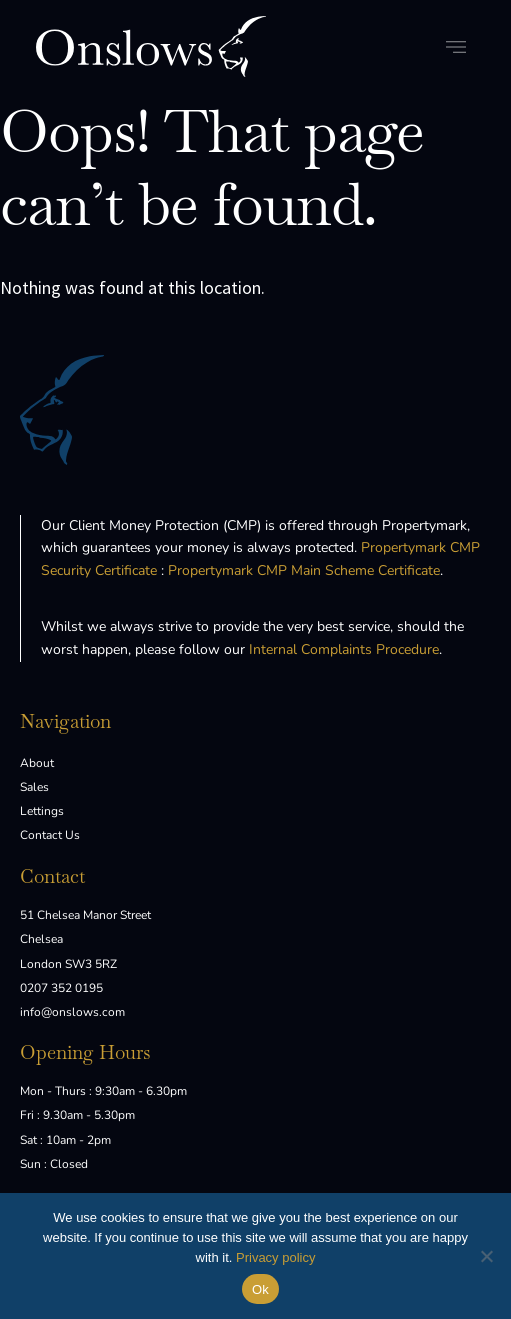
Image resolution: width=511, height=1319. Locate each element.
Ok (260, 1289)
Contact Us (50, 835)
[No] (486, 1256)
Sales (34, 787)
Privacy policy (275, 1257)
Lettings (42, 811)
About (37, 763)
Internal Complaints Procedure (344, 649)
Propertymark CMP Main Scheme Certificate (304, 570)
